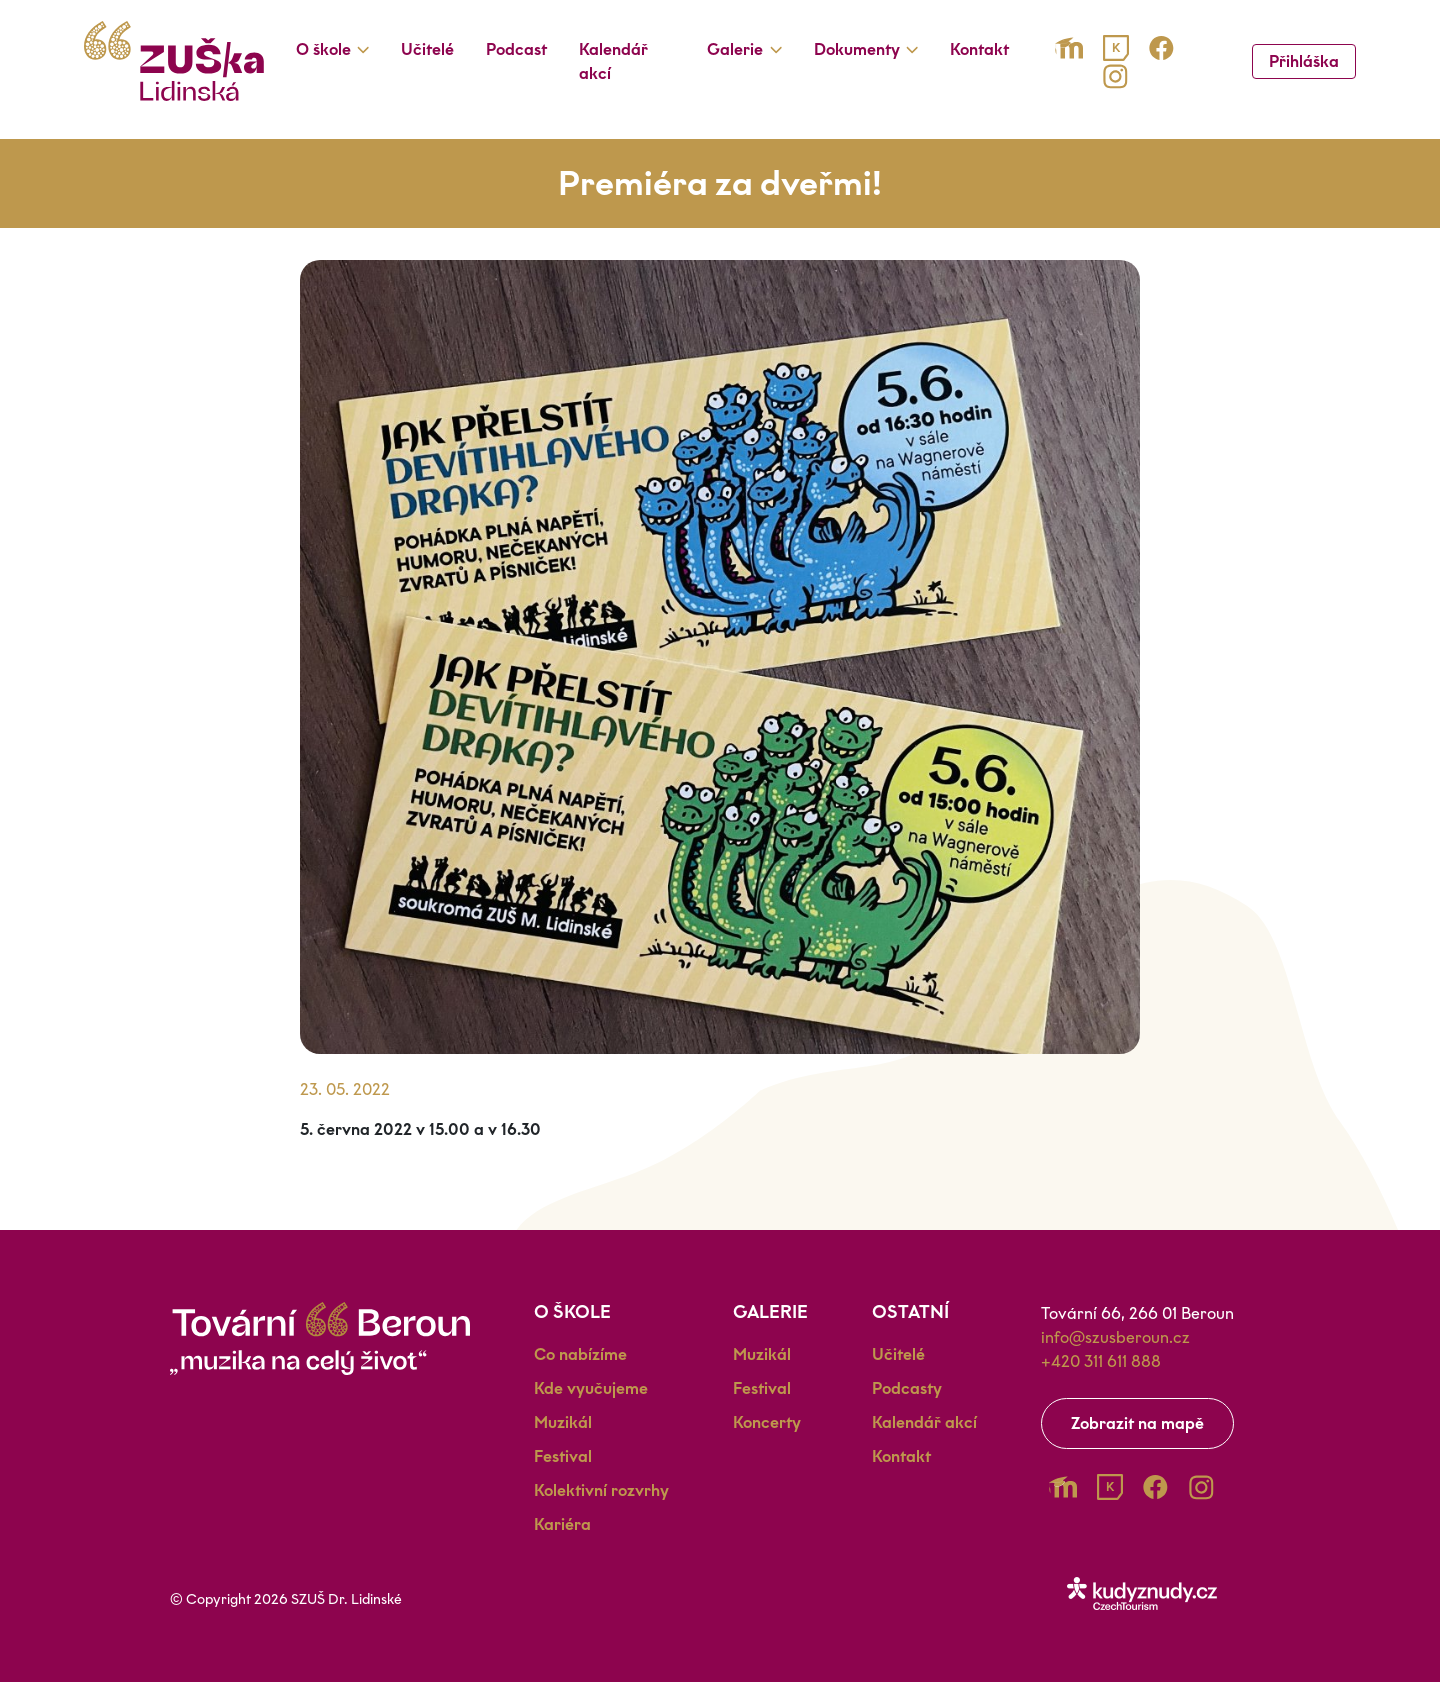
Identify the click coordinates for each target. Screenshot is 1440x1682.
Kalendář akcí (613, 61)
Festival (563, 1456)
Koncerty (767, 1422)
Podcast (516, 49)
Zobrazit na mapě (1137, 1423)
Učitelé (427, 49)
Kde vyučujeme (591, 1388)
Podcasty (907, 1388)
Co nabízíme (580, 1354)
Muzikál (563, 1422)
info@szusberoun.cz (1115, 1337)
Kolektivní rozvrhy (601, 1490)
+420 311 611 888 (1101, 1361)
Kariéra (562, 1524)
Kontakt (979, 49)
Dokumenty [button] (857, 49)
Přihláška (1304, 61)
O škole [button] (323, 49)
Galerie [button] (735, 49)
